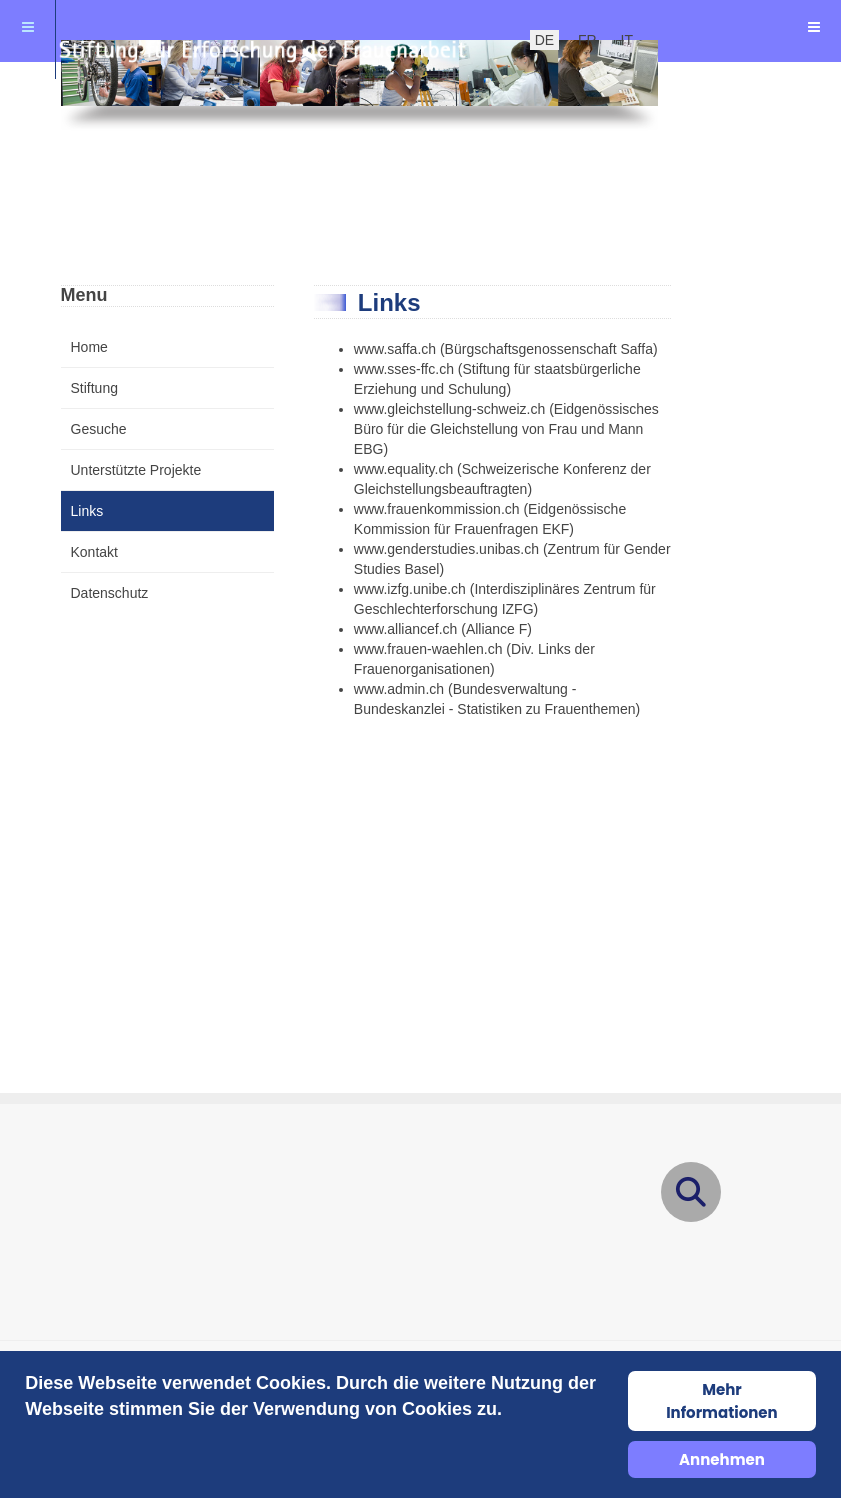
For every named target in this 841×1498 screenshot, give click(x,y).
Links (87, 511)
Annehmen (722, 1459)
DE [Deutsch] (544, 40)
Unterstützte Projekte (136, 470)
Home (89, 347)
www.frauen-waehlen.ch (428, 649)
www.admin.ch (399, 689)
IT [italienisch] (627, 40)
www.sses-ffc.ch (404, 369)
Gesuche (99, 429)
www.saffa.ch (395, 349)
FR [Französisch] (587, 40)
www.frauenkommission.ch (437, 509)
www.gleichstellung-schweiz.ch (449, 409)
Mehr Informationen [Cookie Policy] (722, 1401)
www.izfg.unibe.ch (410, 589)
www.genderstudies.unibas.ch (446, 549)
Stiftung (94, 388)
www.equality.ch (403, 469)
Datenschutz (110, 593)
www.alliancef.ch (406, 629)
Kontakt (94, 552)
